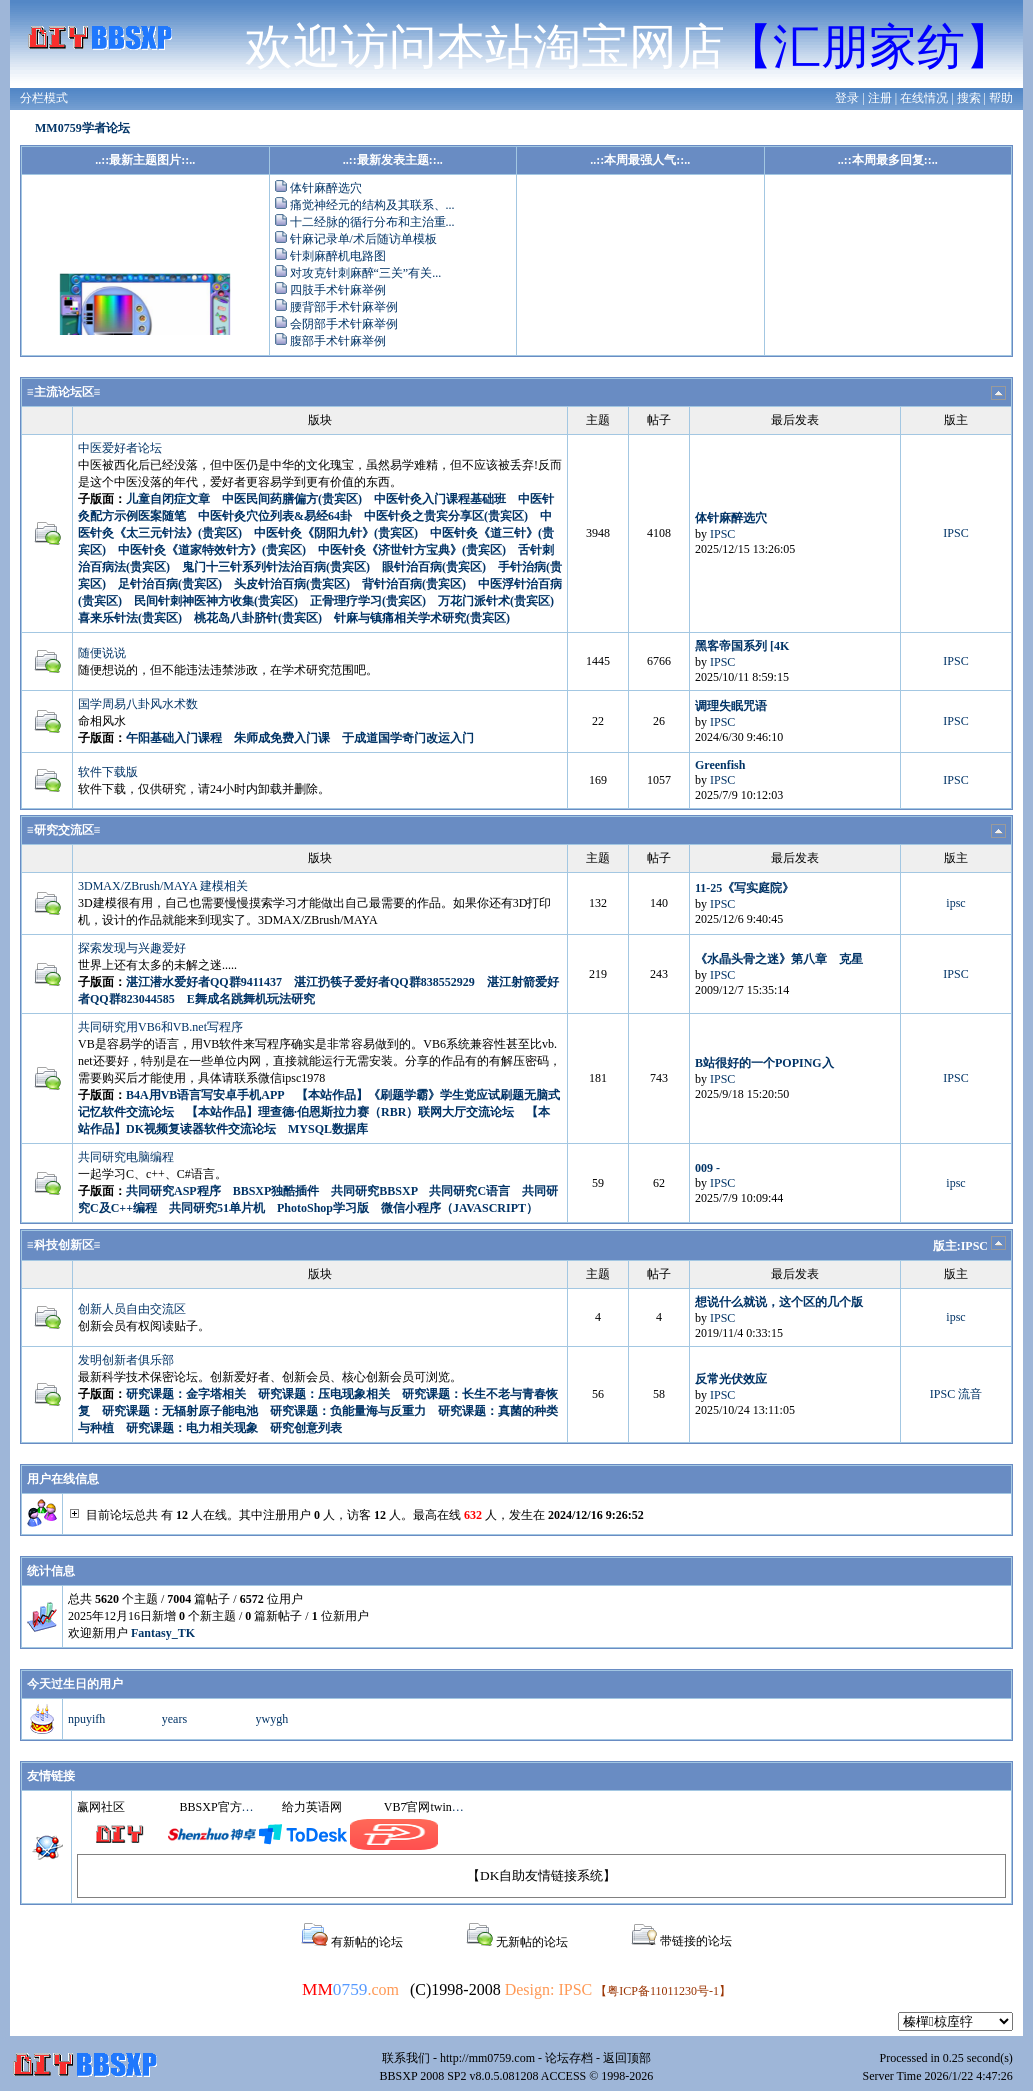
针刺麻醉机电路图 (338, 256)
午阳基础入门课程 (174, 738)
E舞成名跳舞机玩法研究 (251, 999)
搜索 (969, 98)
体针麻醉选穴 (326, 188)
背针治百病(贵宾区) (414, 584)
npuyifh (86, 1719)
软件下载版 (108, 772)
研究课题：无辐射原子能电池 (180, 1411)
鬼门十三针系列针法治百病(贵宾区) (276, 567)
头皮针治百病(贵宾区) (292, 584)
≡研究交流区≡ (64, 830)
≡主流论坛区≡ (64, 392)
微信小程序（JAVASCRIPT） (459, 1208)
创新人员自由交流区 (132, 1309)
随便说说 (102, 653)
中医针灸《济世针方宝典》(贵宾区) (412, 550)
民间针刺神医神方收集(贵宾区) (216, 601)
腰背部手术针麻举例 (344, 307)
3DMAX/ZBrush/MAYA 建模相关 (163, 886)
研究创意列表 (306, 1428)
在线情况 (924, 98)
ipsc (955, 903)
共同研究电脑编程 (126, 1157)
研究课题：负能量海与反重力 (348, 1411)
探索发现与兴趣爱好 (132, 948)
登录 (847, 98)
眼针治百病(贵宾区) (434, 567)
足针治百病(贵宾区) (170, 584)
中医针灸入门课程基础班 (440, 499)
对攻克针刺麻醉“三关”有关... (366, 273)
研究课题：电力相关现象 (192, 1428)
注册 (880, 98)
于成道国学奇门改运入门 (408, 738)
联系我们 (406, 2058)
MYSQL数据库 (328, 1129)
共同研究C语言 (469, 1191)
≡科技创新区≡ (64, 1245)
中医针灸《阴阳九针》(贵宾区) (336, 533)
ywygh (272, 1719)
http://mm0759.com (487, 2058)
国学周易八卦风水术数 (138, 704)
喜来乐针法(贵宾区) (130, 618)
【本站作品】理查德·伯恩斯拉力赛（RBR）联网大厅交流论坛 (350, 1112)
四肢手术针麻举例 (338, 290)
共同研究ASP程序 (173, 1191)
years (174, 1719)
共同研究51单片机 (217, 1208)
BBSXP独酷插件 (276, 1191)
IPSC (722, 534)
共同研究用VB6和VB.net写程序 (160, 1027)
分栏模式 (44, 98)
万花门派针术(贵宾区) (496, 601)
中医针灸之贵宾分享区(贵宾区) (446, 516)
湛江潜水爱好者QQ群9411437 (204, 982)
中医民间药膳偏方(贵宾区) (292, 499)
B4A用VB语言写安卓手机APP (205, 1095)
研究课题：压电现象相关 (324, 1394)
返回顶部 (627, 2058)
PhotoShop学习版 (323, 1208)
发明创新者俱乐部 (126, 1360)
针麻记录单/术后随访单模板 (363, 239)
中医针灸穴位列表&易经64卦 (275, 516)
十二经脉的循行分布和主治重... (372, 222)
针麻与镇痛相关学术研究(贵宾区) (422, 618)
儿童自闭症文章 (168, 499)
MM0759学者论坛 (82, 128)
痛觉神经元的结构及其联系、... (372, 205)
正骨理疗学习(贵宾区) (368, 601)
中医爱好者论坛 (120, 448)
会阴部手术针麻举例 (344, 324)
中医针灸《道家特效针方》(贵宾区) (212, 550)
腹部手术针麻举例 (338, 341)
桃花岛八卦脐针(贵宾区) (258, 618)
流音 (970, 1394)
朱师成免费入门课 (282, 738)
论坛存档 (569, 2058)
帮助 (1001, 98)
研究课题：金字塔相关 (186, 1394)
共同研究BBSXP (374, 1191)
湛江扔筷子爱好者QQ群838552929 (384, 982)
